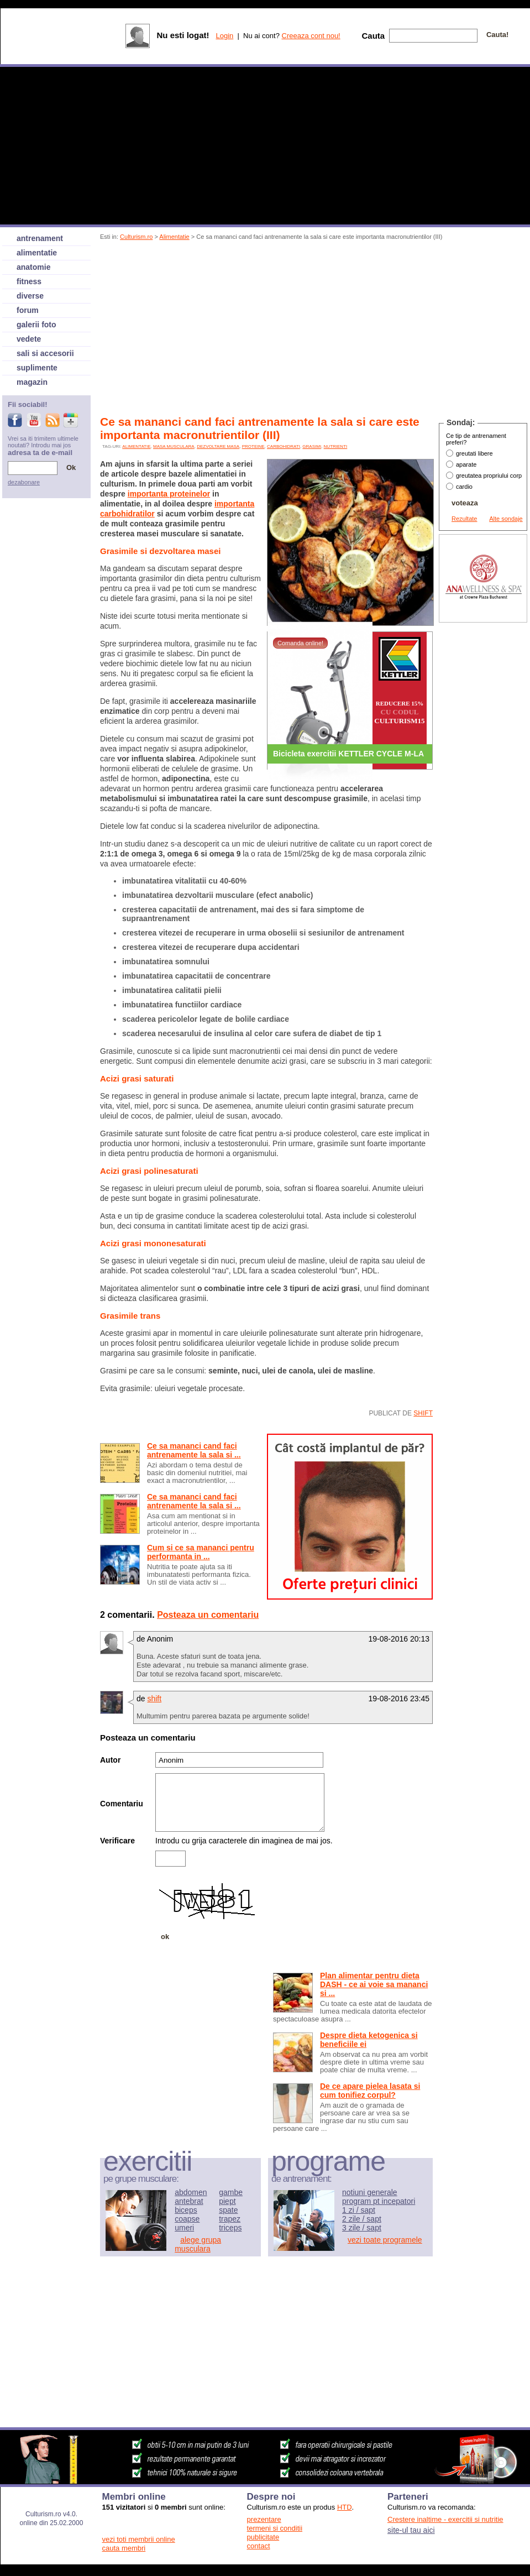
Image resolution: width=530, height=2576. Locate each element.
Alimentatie (174, 236)
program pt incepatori (378, 2201)
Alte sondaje (506, 518)
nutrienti (336, 446)
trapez (229, 2218)
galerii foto (36, 324)
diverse (30, 295)
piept (227, 2201)
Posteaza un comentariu (208, 1614)
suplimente (37, 367)
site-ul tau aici (411, 2530)
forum (28, 310)
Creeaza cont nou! (311, 36)
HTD (344, 2507)
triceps (230, 2227)
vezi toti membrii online (138, 2539)
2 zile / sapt (361, 2218)
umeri (184, 2227)
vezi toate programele (385, 2239)
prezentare (264, 2519)
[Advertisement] (230, 329)
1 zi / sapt (358, 2210)
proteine (253, 446)
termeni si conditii (274, 2528)
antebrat (189, 2201)
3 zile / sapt (361, 2227)
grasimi (311, 446)
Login (224, 36)
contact (258, 2546)
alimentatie (136, 446)
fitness (29, 281)
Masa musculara (174, 446)
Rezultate (464, 518)
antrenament (40, 238)
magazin (32, 382)
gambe (231, 2192)
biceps (186, 2210)
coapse (187, 2218)
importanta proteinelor (169, 493)
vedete (29, 339)
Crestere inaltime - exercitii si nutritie (445, 2519)
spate (228, 2210)
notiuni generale (369, 2192)
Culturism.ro (136, 236)
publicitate (263, 2537)
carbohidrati (283, 446)
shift (423, 1413)
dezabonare (24, 482)
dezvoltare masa (218, 446)
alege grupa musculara (198, 2244)
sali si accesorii (45, 353)
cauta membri (124, 2548)
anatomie (33, 267)
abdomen (191, 2192)
